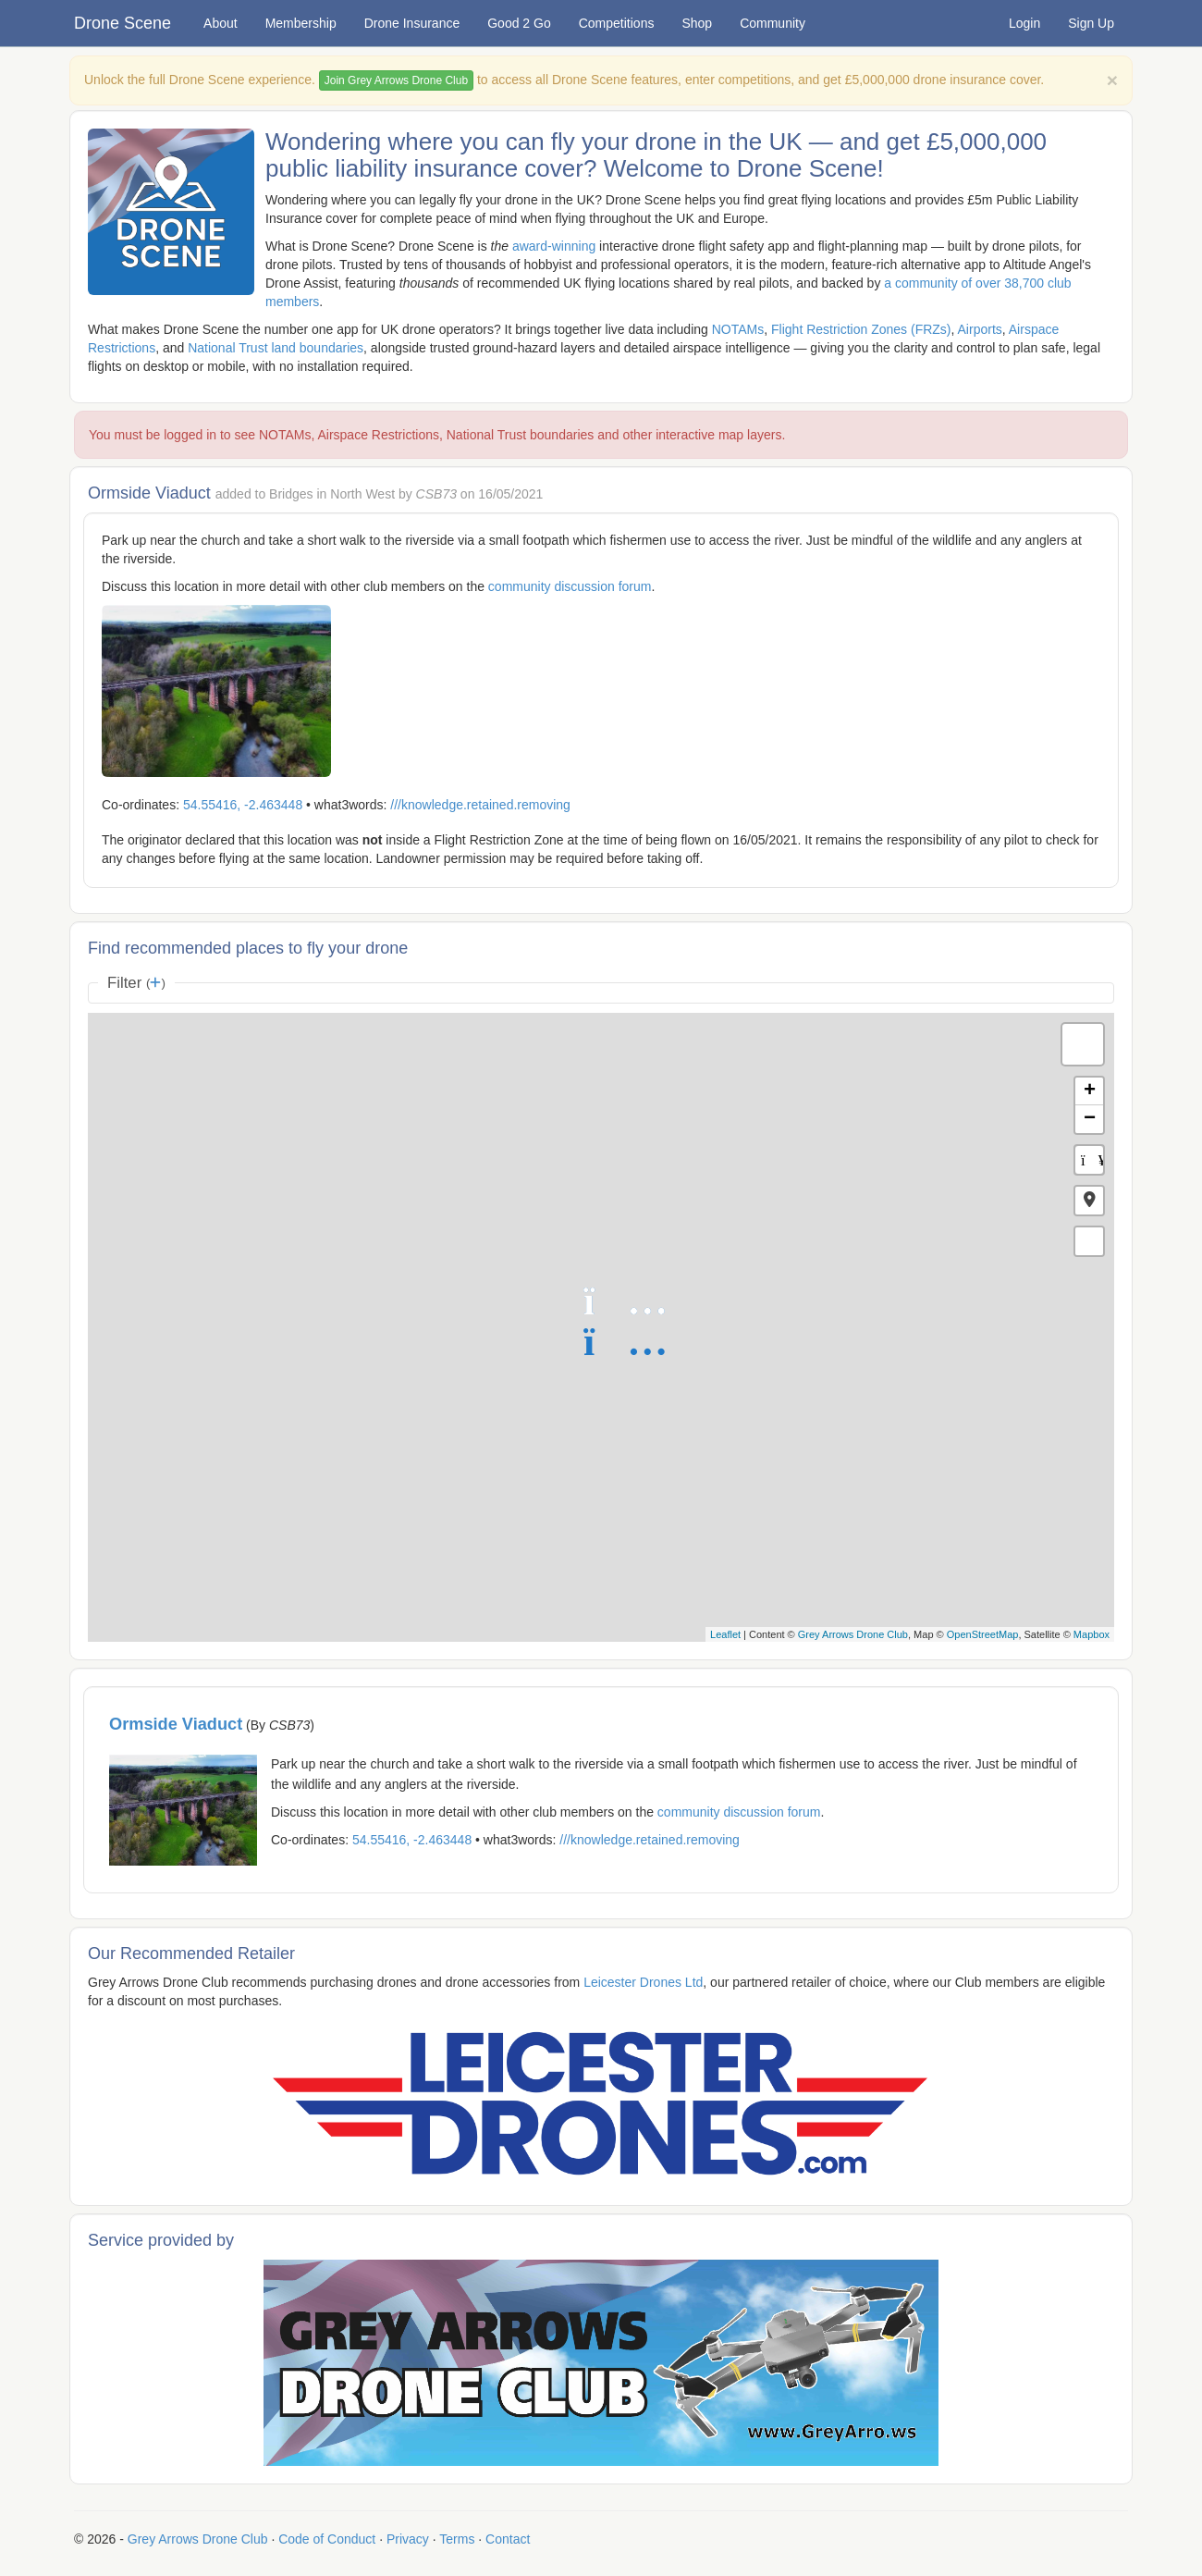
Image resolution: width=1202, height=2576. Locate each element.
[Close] (1112, 80)
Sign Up (1091, 23)
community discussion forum (570, 586)
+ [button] (1090, 1091)
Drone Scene (122, 23)
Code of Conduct (326, 2539)
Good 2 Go (519, 23)
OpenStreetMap (983, 1634)
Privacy (407, 2539)
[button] (1089, 1200)
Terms (456, 2539)
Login (1024, 23)
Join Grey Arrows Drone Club (396, 80)
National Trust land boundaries (275, 347)
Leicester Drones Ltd (643, 1982)
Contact (507, 2539)
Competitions (617, 23)
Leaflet (725, 1634)
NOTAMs (738, 329)
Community (772, 23)
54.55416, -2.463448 (242, 804)
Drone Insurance (412, 23)
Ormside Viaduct (175, 1724)
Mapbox (1091, 1634)
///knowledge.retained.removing (480, 804)
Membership (301, 23)
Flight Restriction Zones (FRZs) (861, 329)
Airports (980, 329)
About (220, 23)
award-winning (553, 246)
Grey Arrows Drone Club (853, 1634)
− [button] (1090, 1119)
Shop (696, 23)
